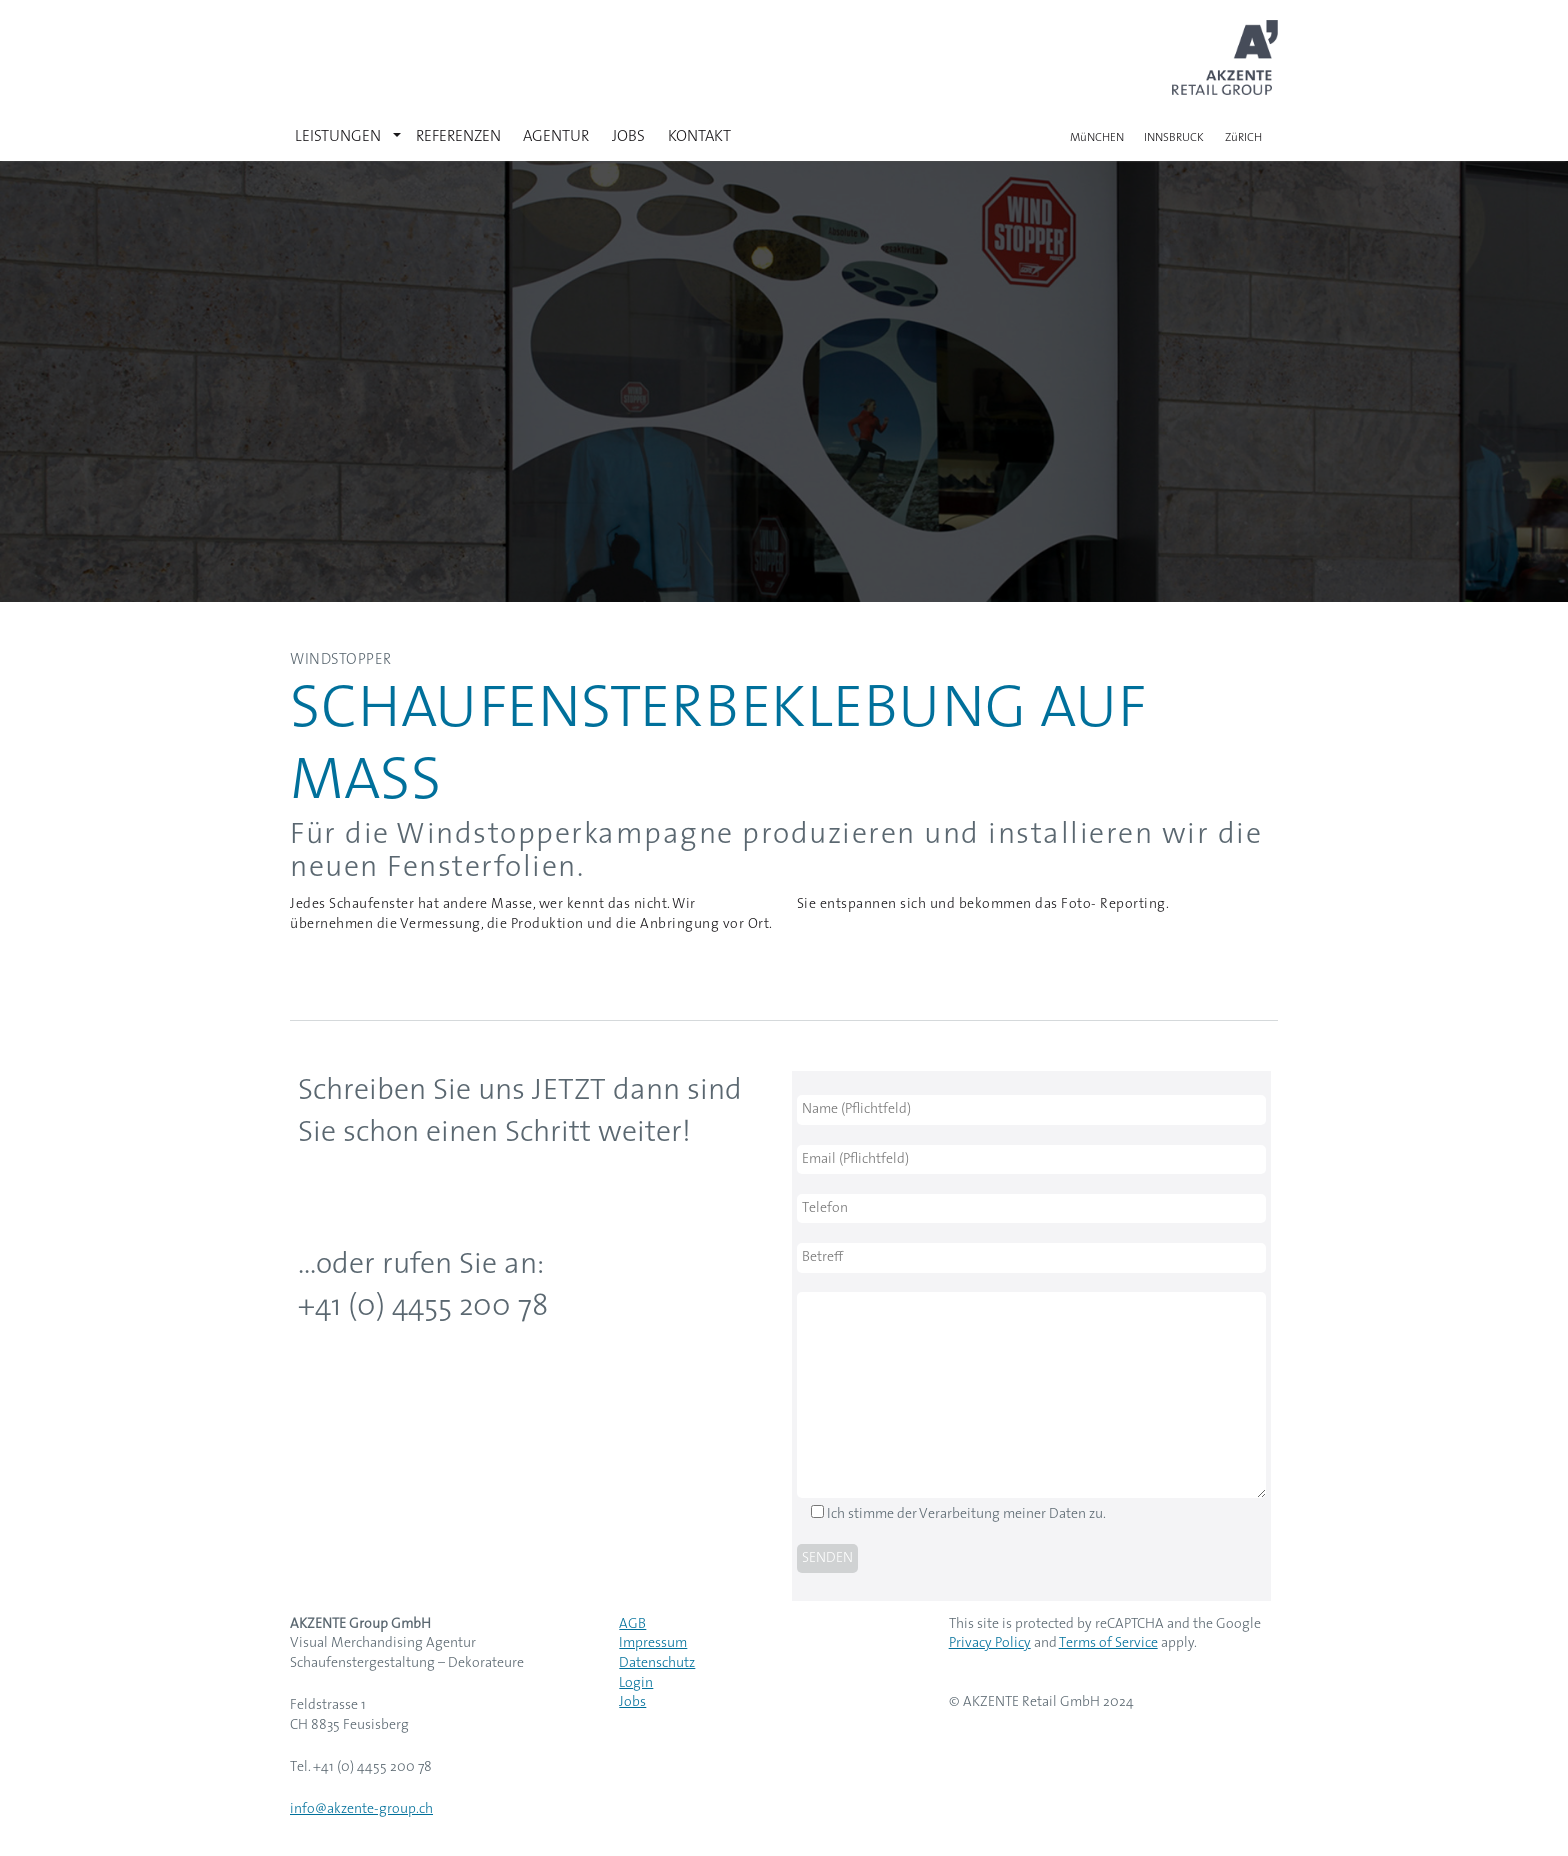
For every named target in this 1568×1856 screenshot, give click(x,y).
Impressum (653, 1643)
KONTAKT (699, 137)
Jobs (632, 1702)
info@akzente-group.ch (361, 1809)
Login (636, 1683)
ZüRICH (1243, 138)
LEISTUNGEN (338, 137)
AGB (632, 1624)
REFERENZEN (458, 137)
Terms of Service (1108, 1643)
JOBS (628, 137)
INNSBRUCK (1174, 138)
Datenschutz (657, 1663)
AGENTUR (556, 137)
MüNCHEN (1097, 138)
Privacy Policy (990, 1643)
